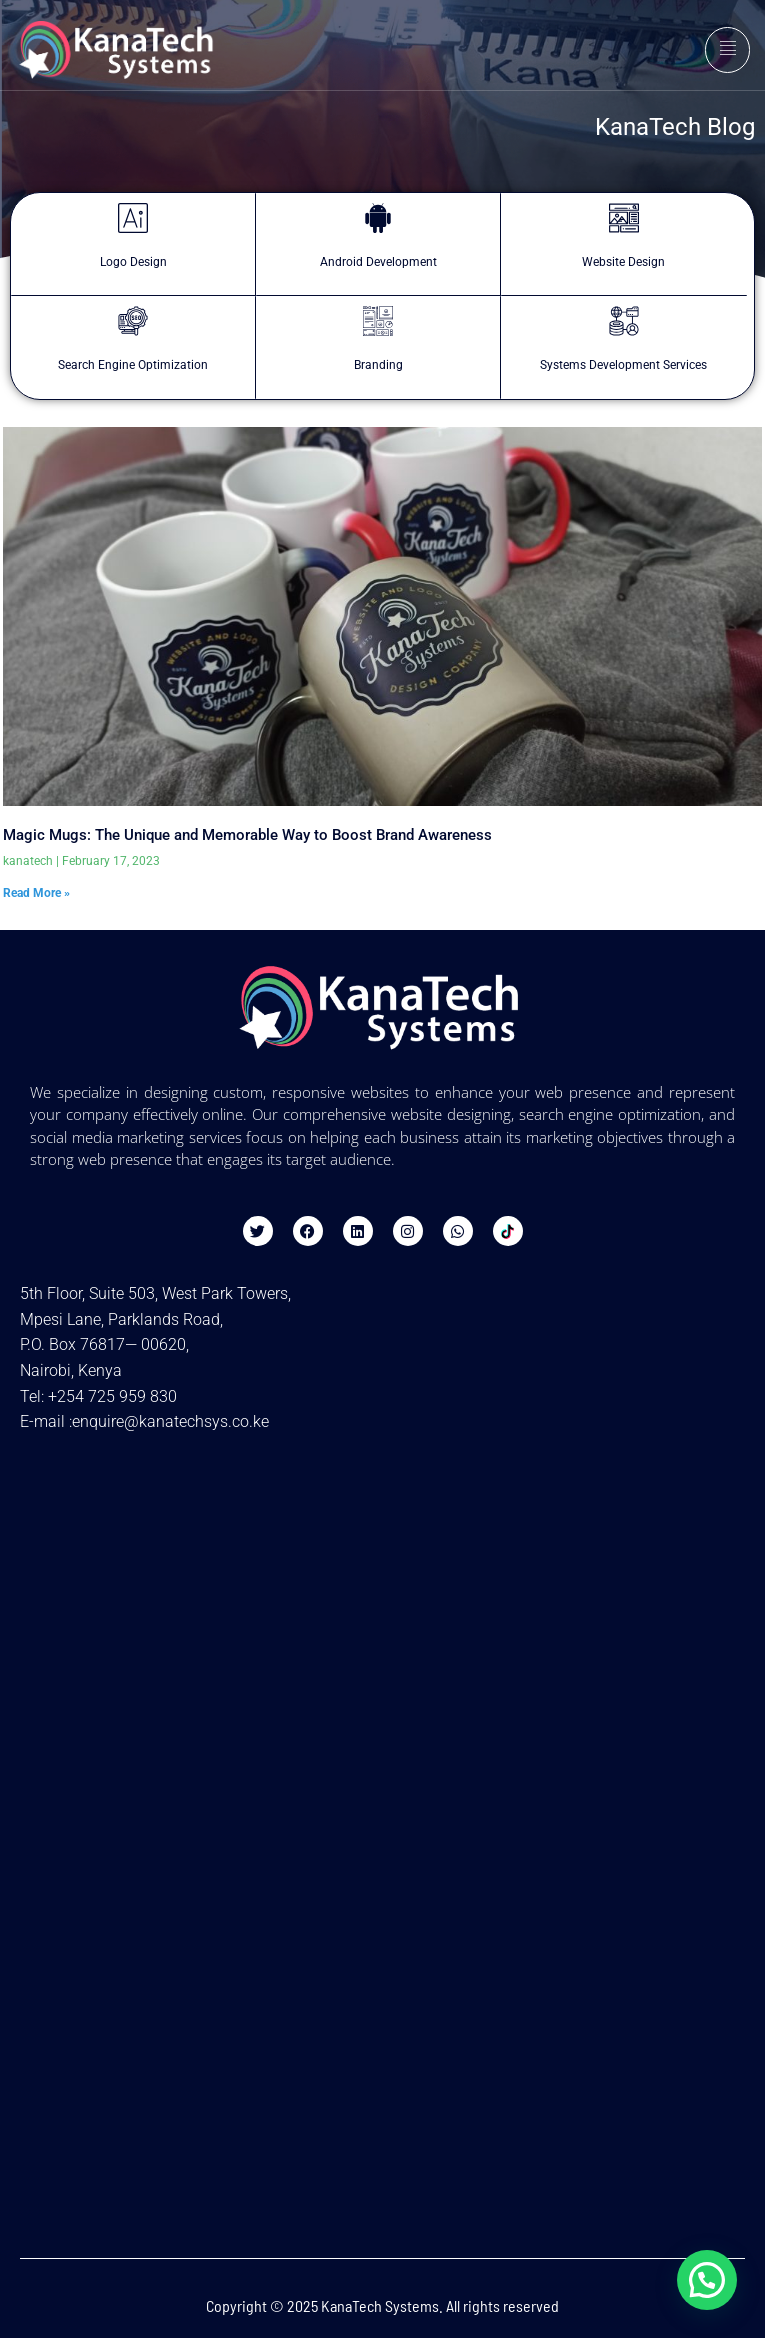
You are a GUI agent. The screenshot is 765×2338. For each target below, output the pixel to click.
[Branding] (378, 321)
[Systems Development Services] (624, 321)
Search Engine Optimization (133, 365)
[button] (707, 2280)
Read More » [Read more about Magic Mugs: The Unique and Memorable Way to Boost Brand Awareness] (36, 893)
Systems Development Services (623, 365)
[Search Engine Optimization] (133, 321)
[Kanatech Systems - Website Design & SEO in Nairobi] (382, 1594)
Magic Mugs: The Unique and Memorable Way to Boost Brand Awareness (247, 835)
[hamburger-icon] (727, 50)
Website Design (623, 262)
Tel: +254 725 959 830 (98, 1396)
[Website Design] (624, 218)
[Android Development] (378, 218)
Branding (378, 365)
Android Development (378, 262)
